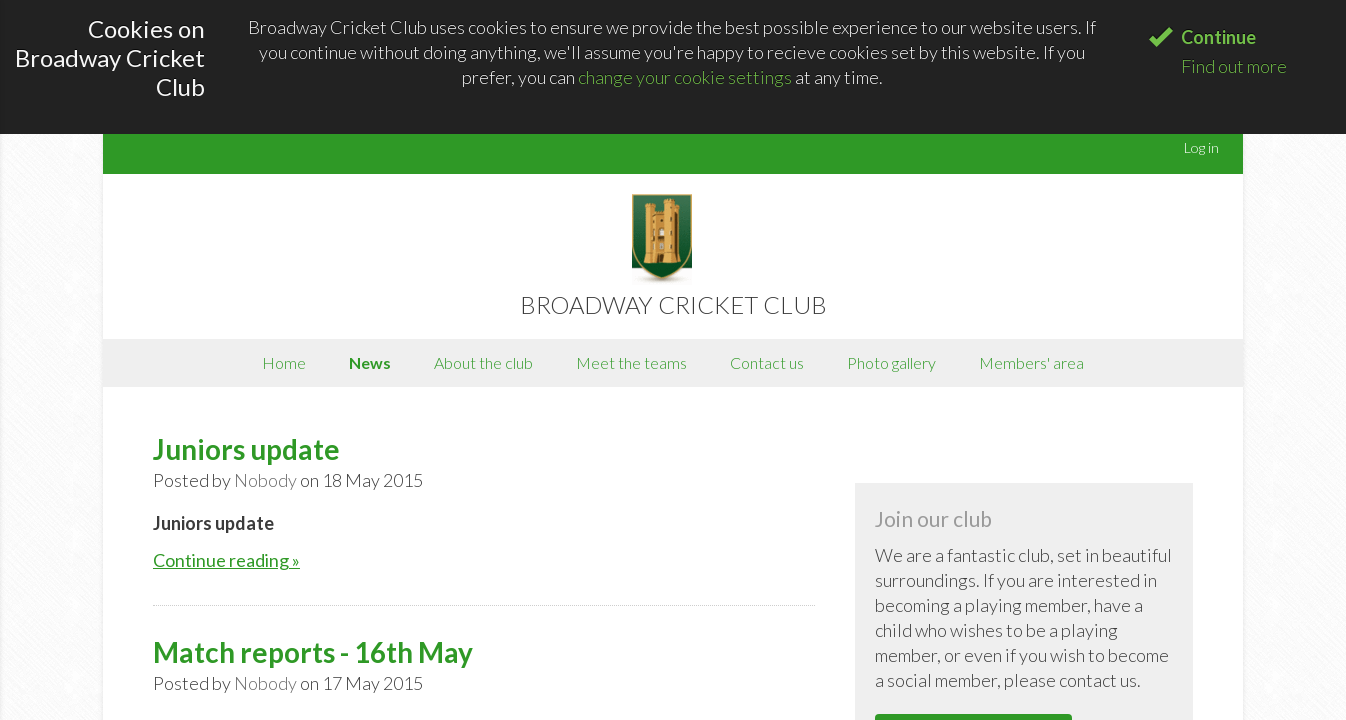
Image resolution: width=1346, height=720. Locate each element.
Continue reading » (226, 560)
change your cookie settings (685, 77)
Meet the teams (631, 362)
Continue (1218, 37)
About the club (483, 362)
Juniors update (246, 449)
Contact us (767, 362)
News (370, 362)
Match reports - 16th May (313, 652)
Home (284, 362)
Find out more (1234, 66)
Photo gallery (891, 362)
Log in (1201, 147)
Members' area (1031, 362)
